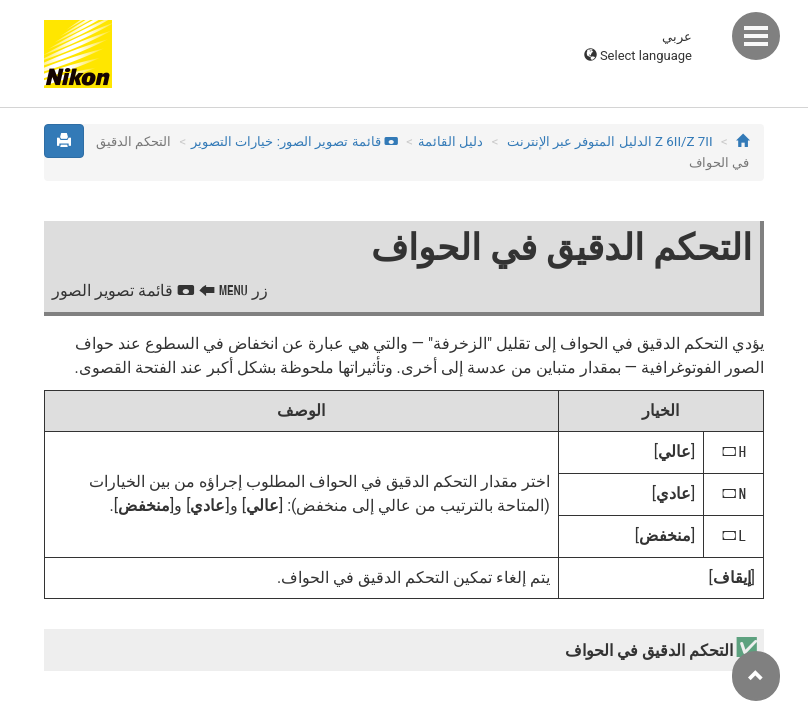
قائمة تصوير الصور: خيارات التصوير (294, 141)
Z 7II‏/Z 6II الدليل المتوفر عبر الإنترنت (610, 141)
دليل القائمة (450, 141)
